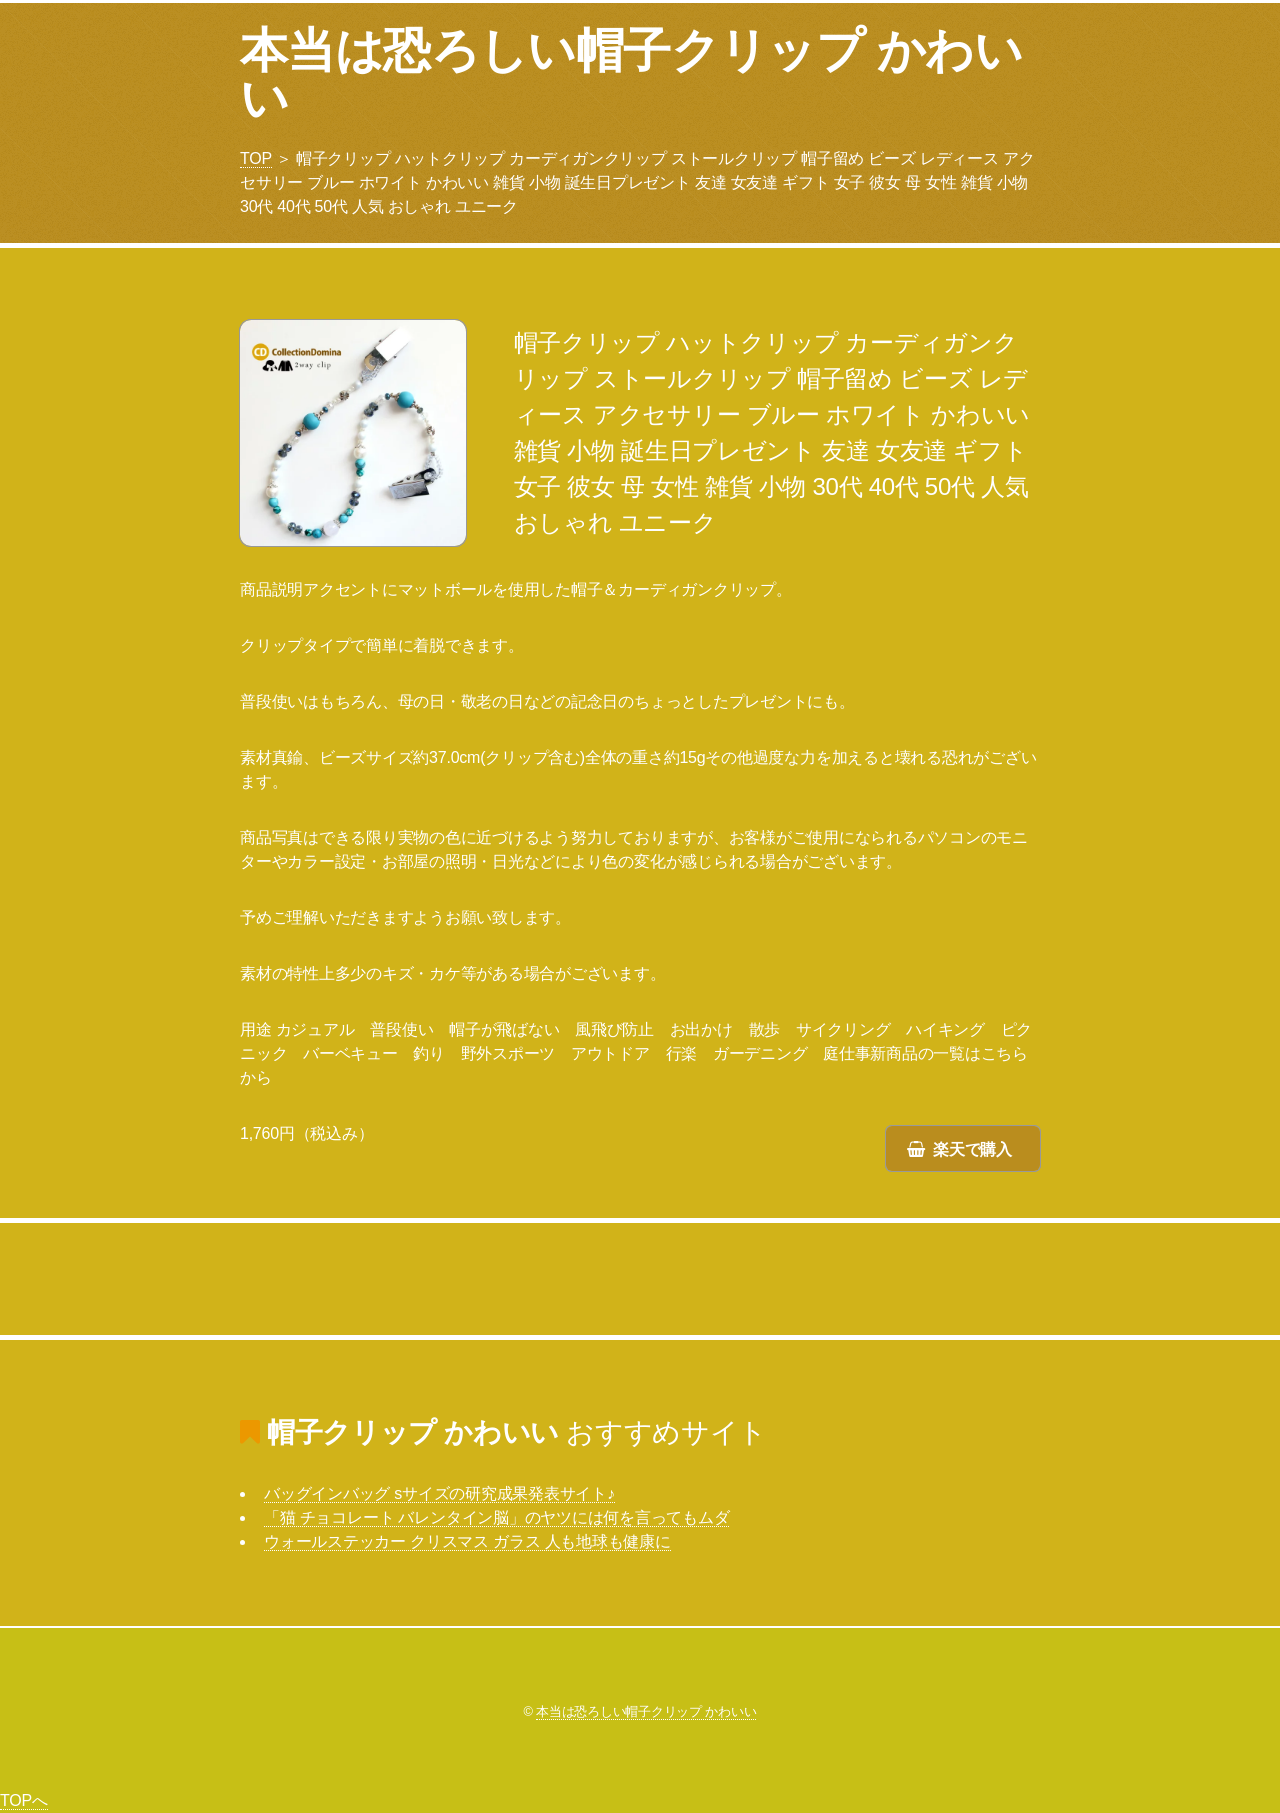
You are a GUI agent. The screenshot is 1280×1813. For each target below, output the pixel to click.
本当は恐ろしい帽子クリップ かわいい (631, 74)
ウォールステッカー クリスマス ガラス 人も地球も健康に (467, 1541)
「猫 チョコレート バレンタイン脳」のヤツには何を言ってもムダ (496, 1517)
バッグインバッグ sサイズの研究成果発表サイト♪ (439, 1493)
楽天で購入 (972, 1149)
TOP (256, 158)
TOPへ (24, 1800)
